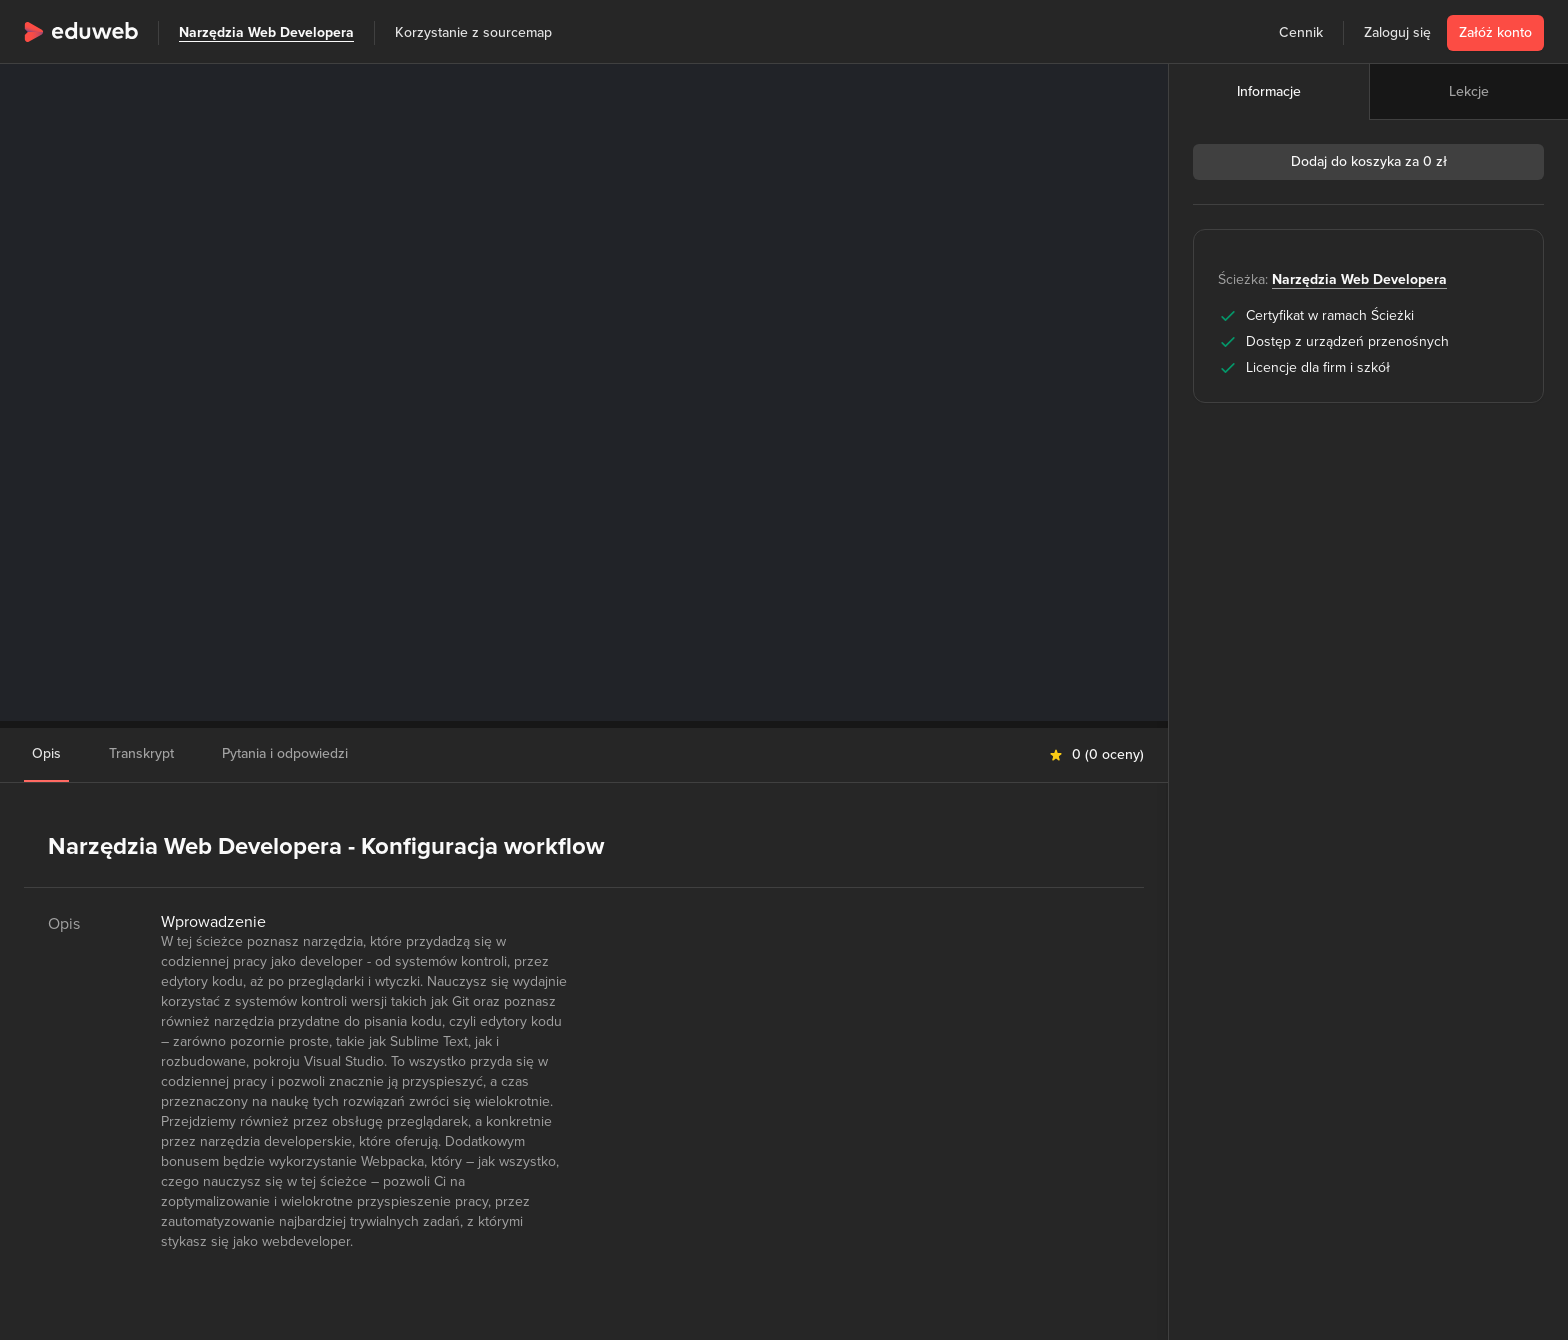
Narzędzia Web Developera (266, 32)
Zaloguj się (1397, 32)
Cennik (1301, 32)
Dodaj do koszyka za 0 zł (1369, 161)
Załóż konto (1495, 32)
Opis (46, 753)
